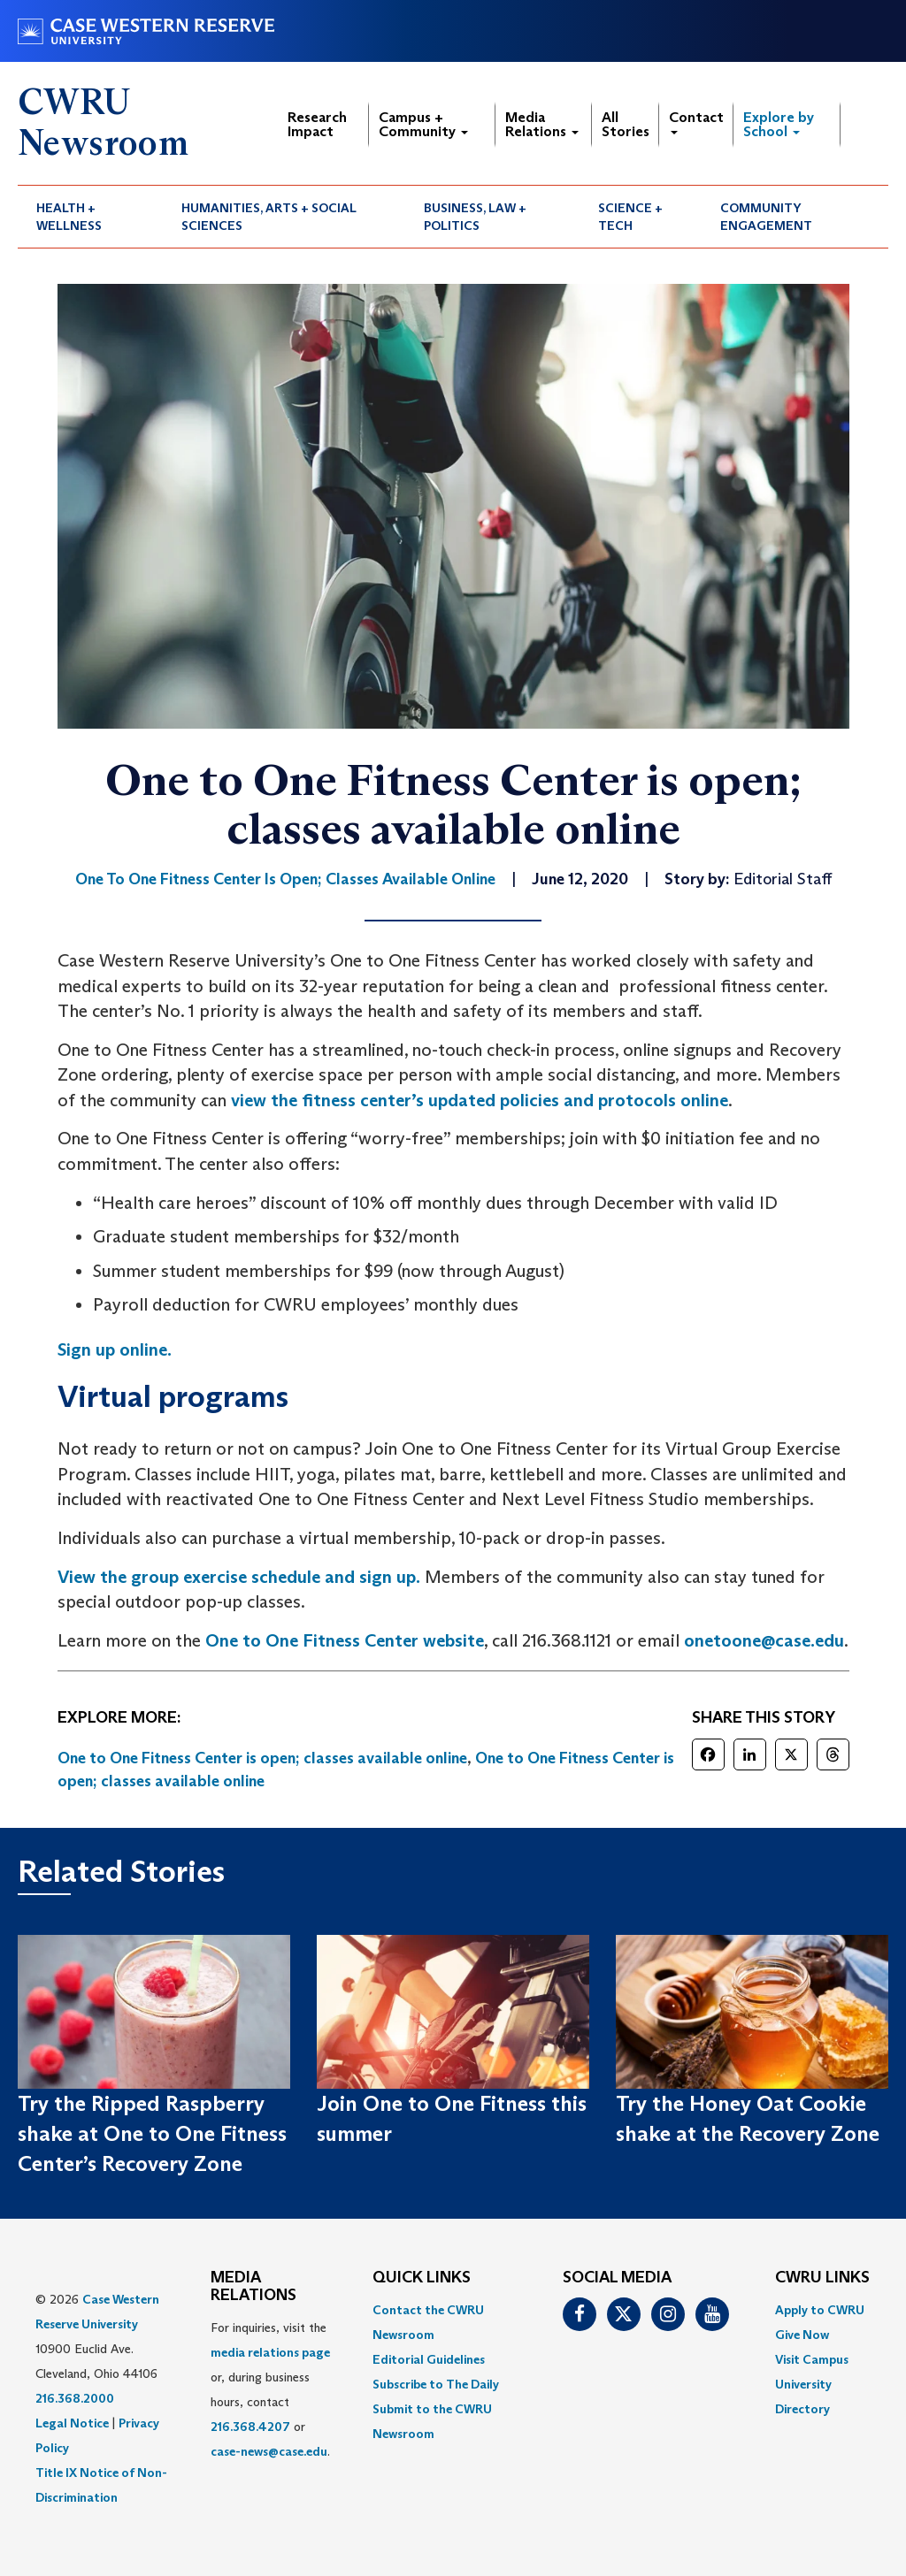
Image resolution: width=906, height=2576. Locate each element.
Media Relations (542, 124)
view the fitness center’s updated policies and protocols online (479, 1100)
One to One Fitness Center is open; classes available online (262, 1758)
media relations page (270, 2352)
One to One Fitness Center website (344, 1640)
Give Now (802, 2335)
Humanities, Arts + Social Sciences (269, 216)
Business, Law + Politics (475, 216)
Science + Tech (630, 216)
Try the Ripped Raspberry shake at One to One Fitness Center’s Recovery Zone (152, 2134)
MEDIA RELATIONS (253, 2287)
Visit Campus (811, 2359)
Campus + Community (423, 124)
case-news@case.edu (269, 2451)
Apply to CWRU (819, 2310)
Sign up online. (115, 1349)
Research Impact (317, 124)
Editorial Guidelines (428, 2359)
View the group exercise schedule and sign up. (239, 1576)
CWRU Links (822, 2278)
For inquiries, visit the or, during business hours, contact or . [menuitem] (270, 2389)
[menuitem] (90, 217)
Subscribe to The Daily (435, 2384)
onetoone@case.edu (764, 1640)
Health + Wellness (69, 216)
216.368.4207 (250, 2427)
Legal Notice (72, 2423)
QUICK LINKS (421, 2278)
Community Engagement (766, 216)
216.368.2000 (74, 2398)
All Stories (625, 124)
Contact (696, 121)
